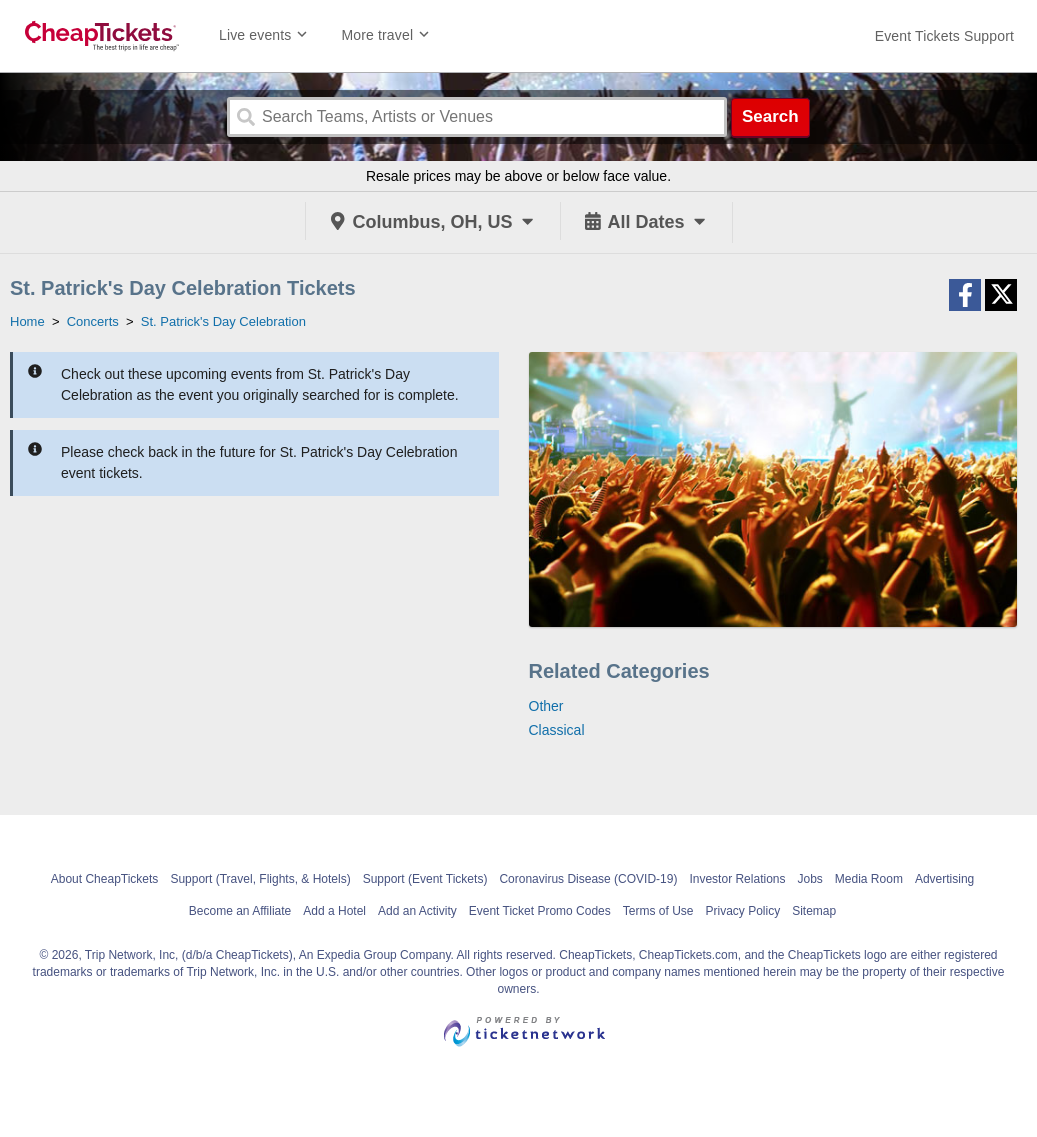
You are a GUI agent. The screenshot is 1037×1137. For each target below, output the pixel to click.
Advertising (944, 879)
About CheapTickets (105, 879)
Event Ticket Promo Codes (540, 911)
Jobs (809, 879)
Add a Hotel (334, 911)
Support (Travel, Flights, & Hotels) (260, 879)
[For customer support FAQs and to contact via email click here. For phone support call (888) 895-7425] (944, 36)
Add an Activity (417, 911)
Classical (557, 730)
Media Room (869, 879)
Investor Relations (737, 879)
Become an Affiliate (240, 911)
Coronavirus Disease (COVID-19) (588, 879)
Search (770, 116)
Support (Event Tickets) (425, 879)
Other (546, 706)
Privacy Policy (742, 911)
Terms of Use (658, 911)
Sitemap (814, 911)
